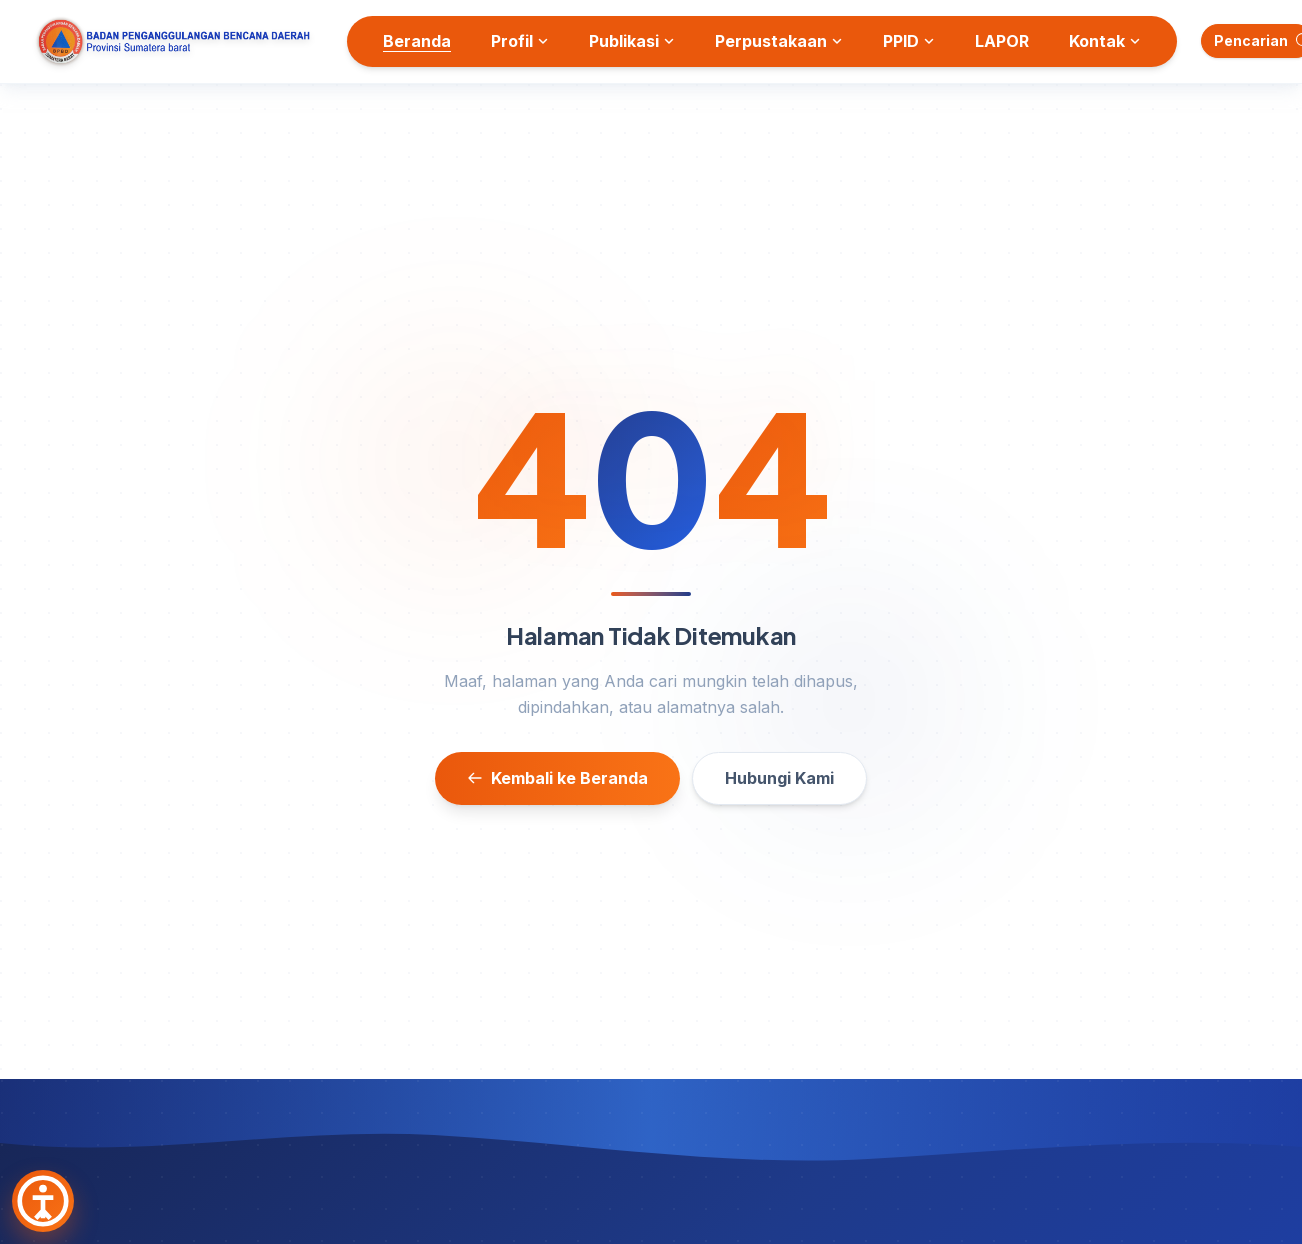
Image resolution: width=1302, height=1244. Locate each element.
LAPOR (1002, 41)
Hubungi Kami (779, 778)
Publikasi (632, 41)
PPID (909, 41)
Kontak (1105, 41)
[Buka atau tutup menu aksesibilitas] (43, 1201)
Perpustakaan (779, 41)
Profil (520, 41)
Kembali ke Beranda (557, 778)
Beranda (417, 41)
